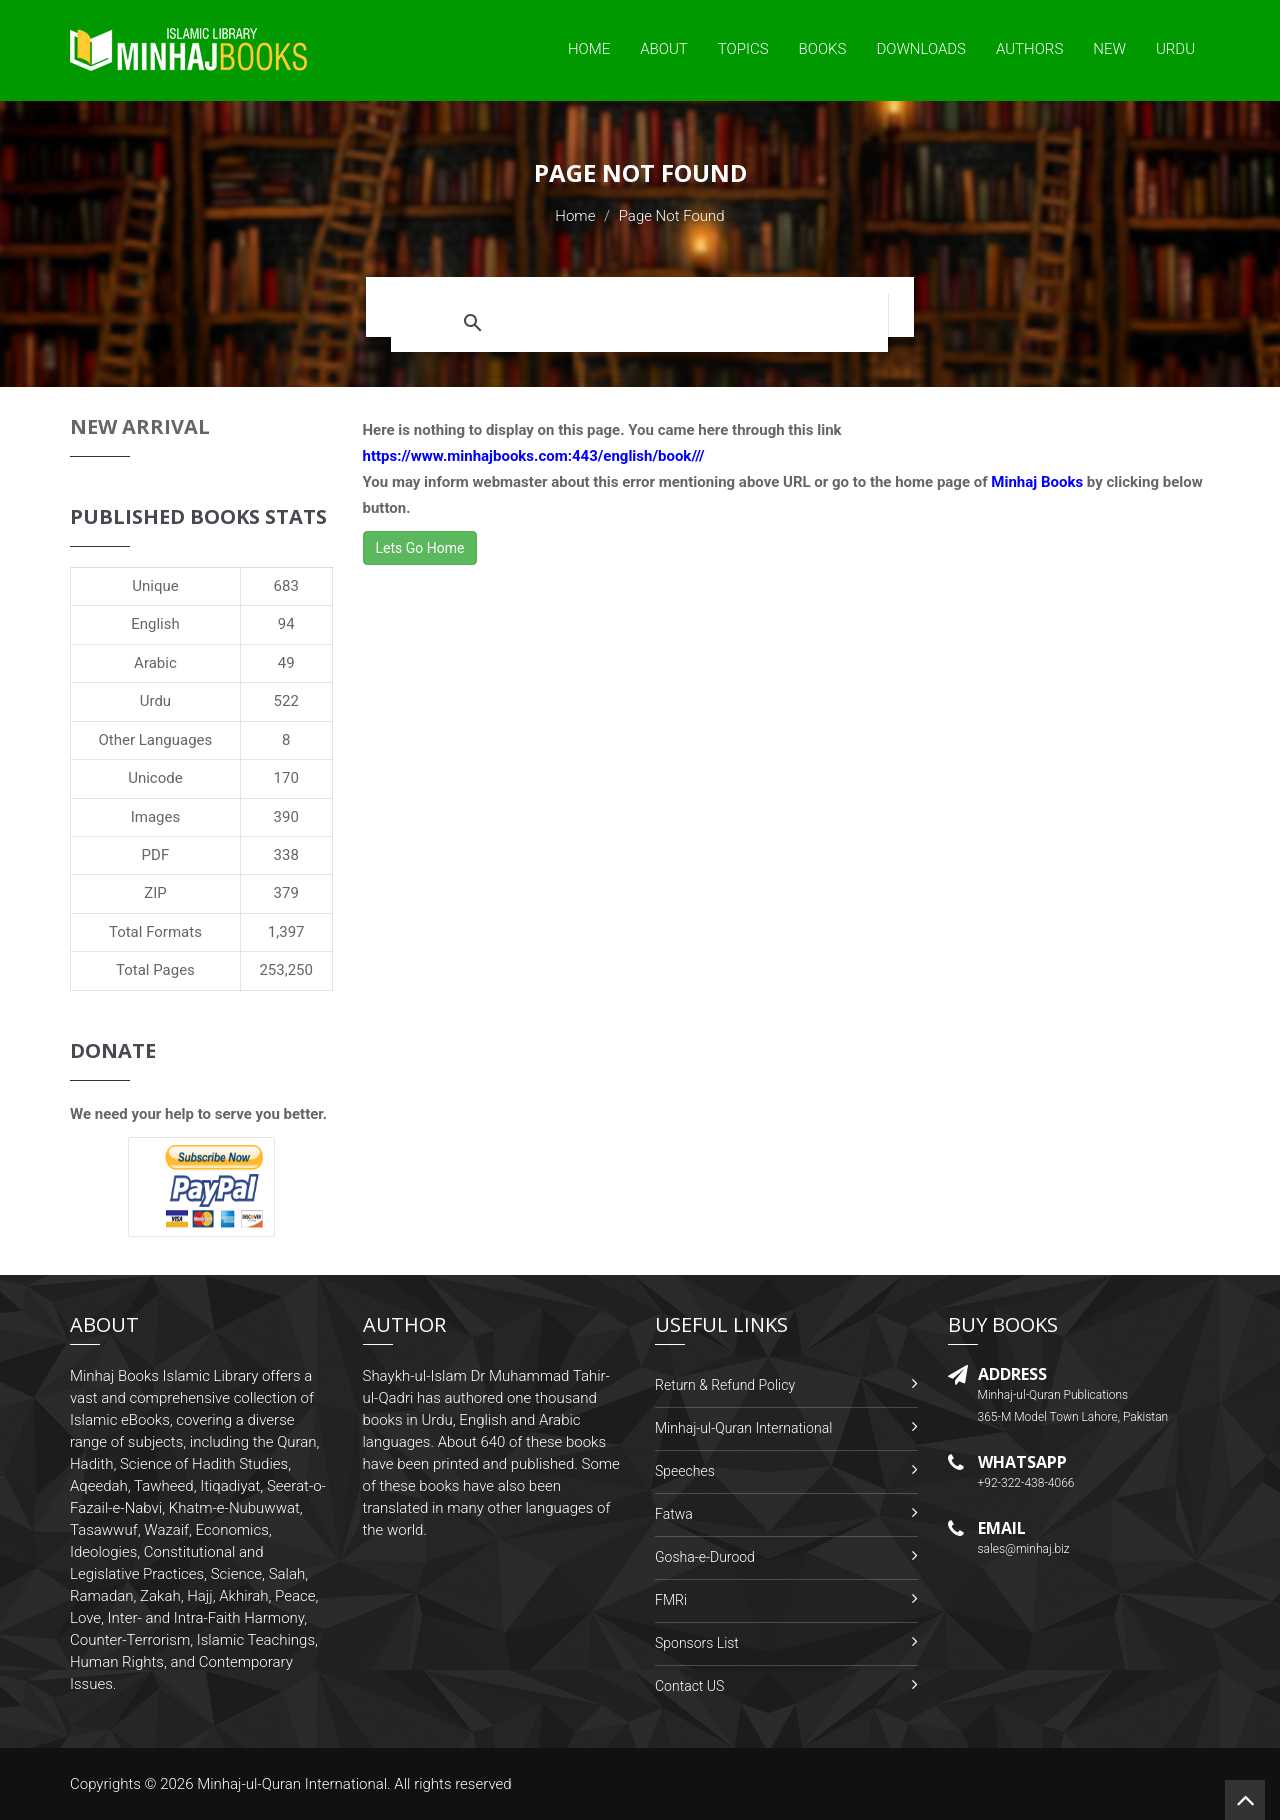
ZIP (155, 893)
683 (286, 586)
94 (286, 624)
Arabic (155, 663)
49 (286, 663)
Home (589, 49)
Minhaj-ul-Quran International (743, 1428)
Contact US (689, 1686)
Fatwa (674, 1514)
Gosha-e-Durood (705, 1557)
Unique (155, 586)
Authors (1029, 49)
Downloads (921, 49)
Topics (743, 49)
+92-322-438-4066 (1026, 1483)
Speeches (685, 1471)
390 (286, 817)
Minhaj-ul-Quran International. (294, 1784)
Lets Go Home (420, 548)
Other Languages (156, 740)
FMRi (671, 1600)
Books (823, 49)
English (155, 624)
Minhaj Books (1037, 482)
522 (286, 701)
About (664, 49)
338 (286, 855)
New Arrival (140, 426)
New (1109, 49)
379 (286, 893)
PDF (156, 855)
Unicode (155, 778)
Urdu (1175, 49)
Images (156, 817)
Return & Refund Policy (725, 1385)
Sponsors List (697, 1643)
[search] (688, 323)
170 (286, 778)
